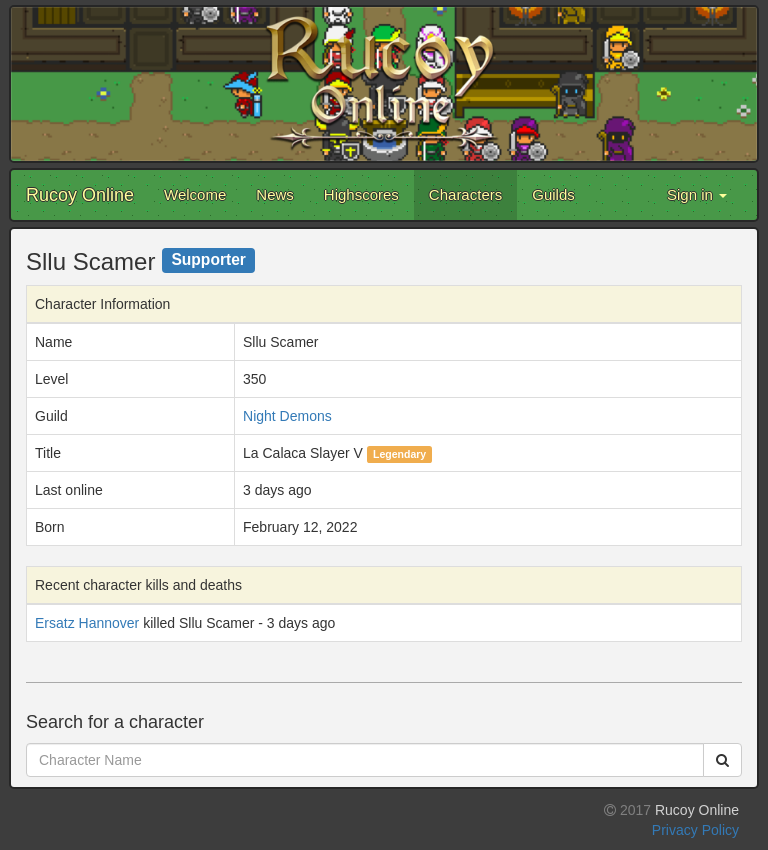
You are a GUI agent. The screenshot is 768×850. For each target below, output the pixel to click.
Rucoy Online (80, 195)
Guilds (553, 194)
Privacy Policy (695, 830)
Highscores (361, 194)
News (275, 194)
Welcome (195, 194)
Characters (465, 194)
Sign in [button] (697, 194)
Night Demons (287, 416)
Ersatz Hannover (87, 623)
